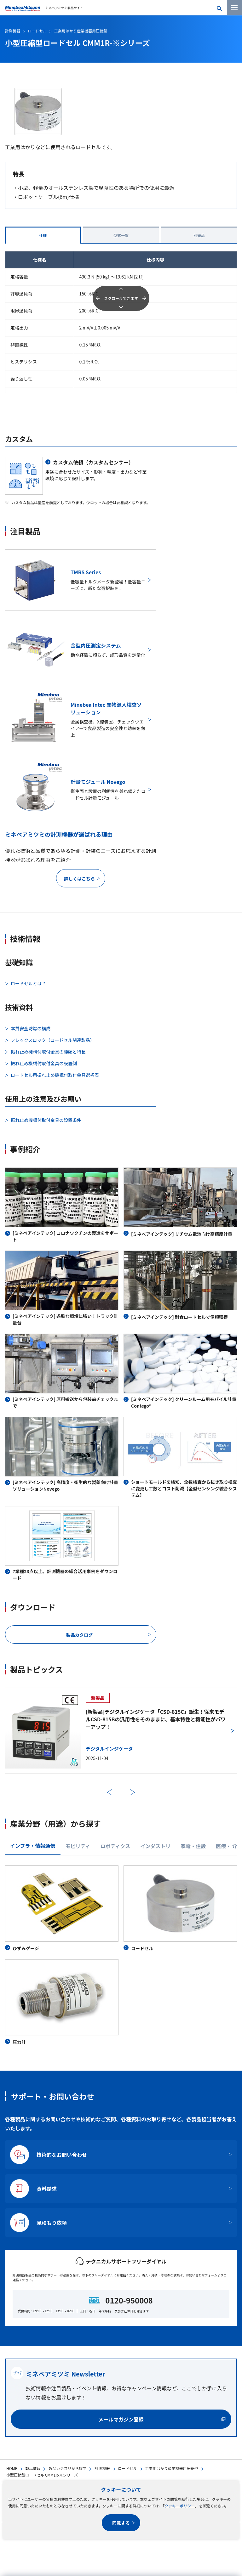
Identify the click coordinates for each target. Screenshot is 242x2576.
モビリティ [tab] (78, 1846)
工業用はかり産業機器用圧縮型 (171, 2468)
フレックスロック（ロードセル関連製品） (53, 1040)
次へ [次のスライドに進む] (132, 1792)
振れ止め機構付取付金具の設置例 (44, 1063)
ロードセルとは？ (28, 983)
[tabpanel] (121, 1955)
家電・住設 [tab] (193, 1846)
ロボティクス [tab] (115, 1846)
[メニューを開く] (234, 7)
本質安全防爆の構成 (30, 1028)
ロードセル (127, 2468)
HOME (11, 2468)
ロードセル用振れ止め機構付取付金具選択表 (55, 1075)
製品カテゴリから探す (67, 2468)
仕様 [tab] (43, 235)
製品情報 (32, 2468)
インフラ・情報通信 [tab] (32, 1845)
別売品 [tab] (199, 235)
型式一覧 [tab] (121, 235)
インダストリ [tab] (155, 1846)
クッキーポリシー (179, 2505)
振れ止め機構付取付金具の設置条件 (46, 1120)
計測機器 (102, 2468)
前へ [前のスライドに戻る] (109, 1792)
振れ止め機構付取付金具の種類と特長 (48, 1052)
